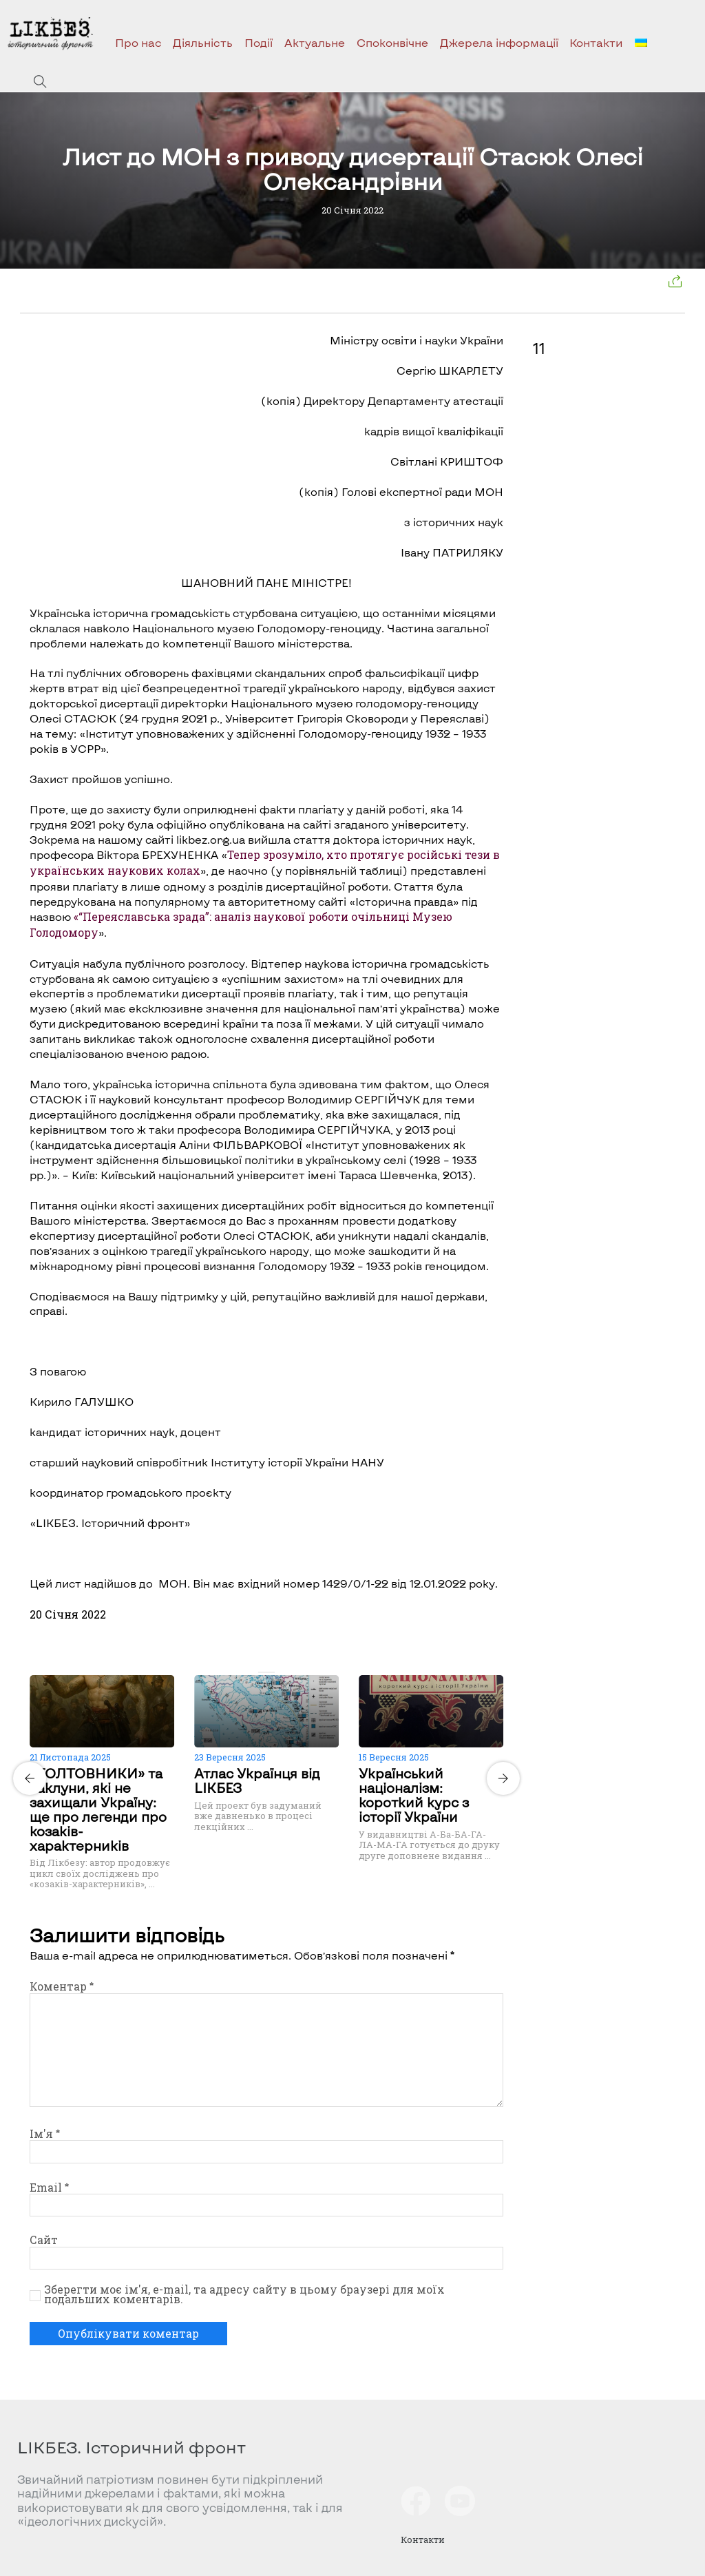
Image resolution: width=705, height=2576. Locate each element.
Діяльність (203, 42)
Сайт (44, 2240)
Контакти (596, 42)
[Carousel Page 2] (270, 1672)
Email (49, 2187)
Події (258, 42)
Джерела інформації (499, 42)
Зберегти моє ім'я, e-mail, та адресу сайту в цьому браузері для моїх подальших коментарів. (244, 2294)
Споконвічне (392, 42)
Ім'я (45, 2134)
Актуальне (314, 42)
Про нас (138, 42)
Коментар (62, 1986)
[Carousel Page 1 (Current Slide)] (262, 1672)
